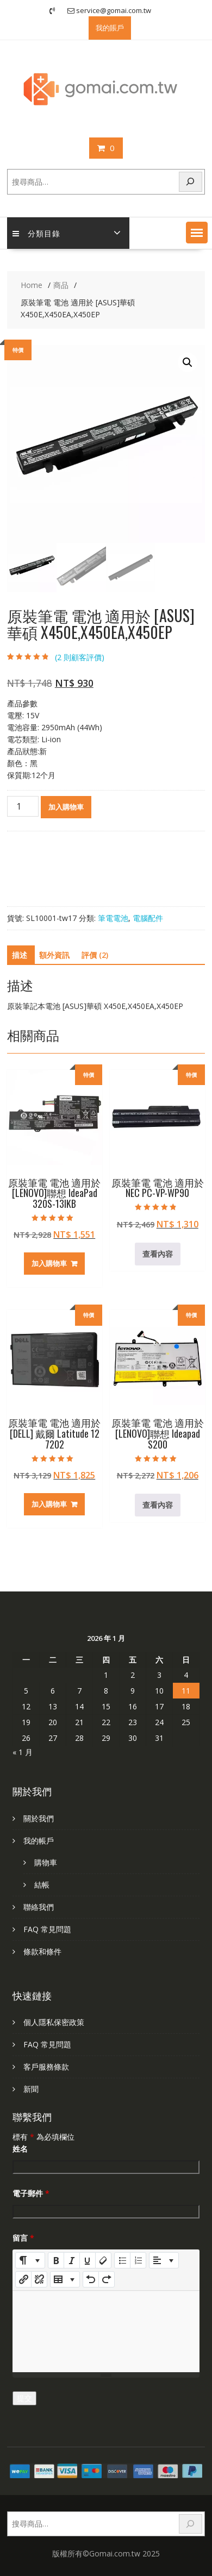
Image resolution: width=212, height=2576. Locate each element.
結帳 (41, 1884)
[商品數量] (23, 806)
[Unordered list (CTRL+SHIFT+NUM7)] (122, 2260)
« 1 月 (23, 1752)
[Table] (65, 2279)
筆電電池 (113, 918)
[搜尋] (191, 182)
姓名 (20, 2148)
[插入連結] (23, 2279)
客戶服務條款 (46, 2066)
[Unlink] (39, 2279)
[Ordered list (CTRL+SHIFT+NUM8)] (138, 2260)
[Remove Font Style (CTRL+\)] (103, 2260)
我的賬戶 (110, 28)
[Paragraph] (164, 2260)
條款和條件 (42, 1951)
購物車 (45, 1862)
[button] (197, 232)
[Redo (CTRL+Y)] (106, 2279)
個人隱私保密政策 (53, 2022)
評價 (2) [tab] (95, 955)
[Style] (30, 2260)
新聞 (31, 2089)
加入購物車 (66, 807)
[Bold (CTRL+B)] (56, 2260)
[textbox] (106, 2331)
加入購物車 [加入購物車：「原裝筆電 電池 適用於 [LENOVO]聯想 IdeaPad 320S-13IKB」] (49, 1263)
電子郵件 (31, 2193)
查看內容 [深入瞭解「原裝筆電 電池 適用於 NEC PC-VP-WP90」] (157, 1254)
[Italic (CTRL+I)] (72, 2260)
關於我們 (38, 1818)
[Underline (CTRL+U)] (87, 2260)
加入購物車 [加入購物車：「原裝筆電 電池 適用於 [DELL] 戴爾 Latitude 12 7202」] (49, 1504)
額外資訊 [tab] (54, 955)
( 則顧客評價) (79, 657)
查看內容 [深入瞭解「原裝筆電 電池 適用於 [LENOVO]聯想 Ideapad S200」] (157, 1505)
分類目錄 (36, 233)
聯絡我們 (38, 1907)
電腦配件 (148, 918)
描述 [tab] (19, 955)
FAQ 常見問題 (47, 1929)
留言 (23, 2238)
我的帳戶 (38, 1840)
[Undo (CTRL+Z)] (91, 2279)
